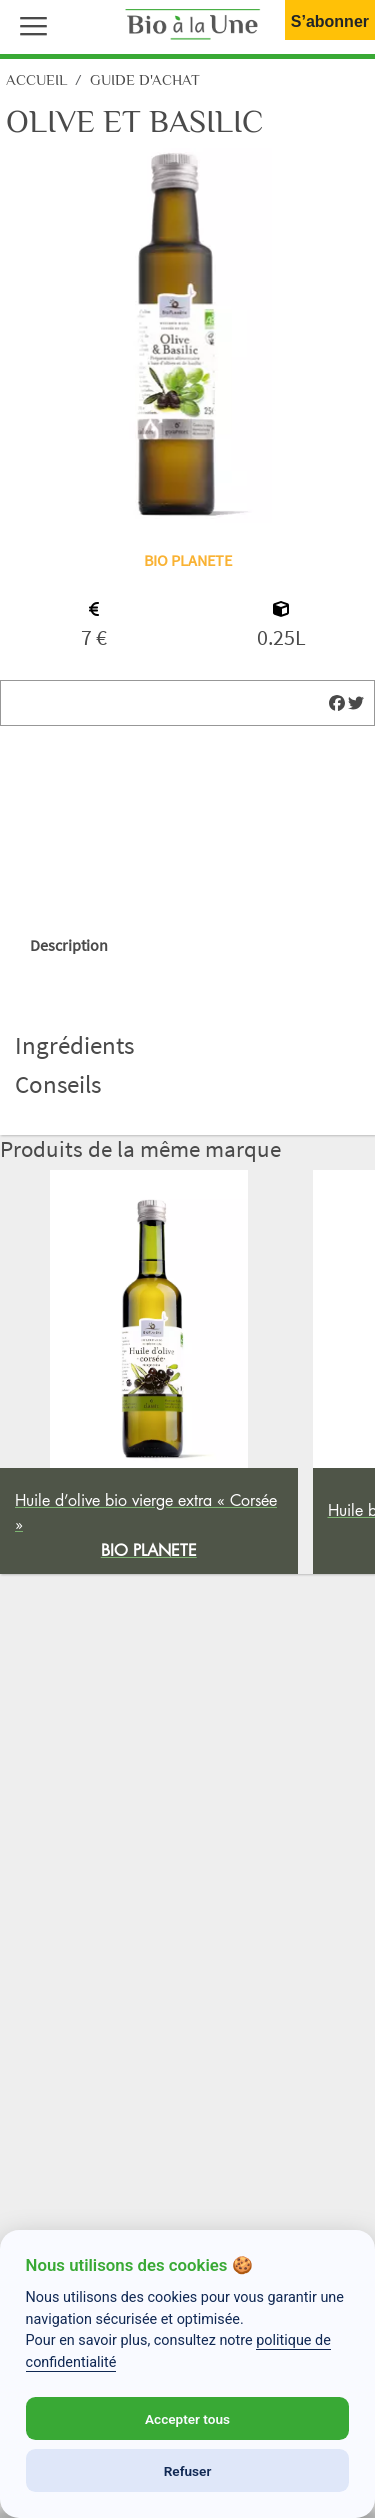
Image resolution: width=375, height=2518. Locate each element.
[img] (337, 703)
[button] (29, 24)
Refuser (188, 2471)
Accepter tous (187, 2419)
